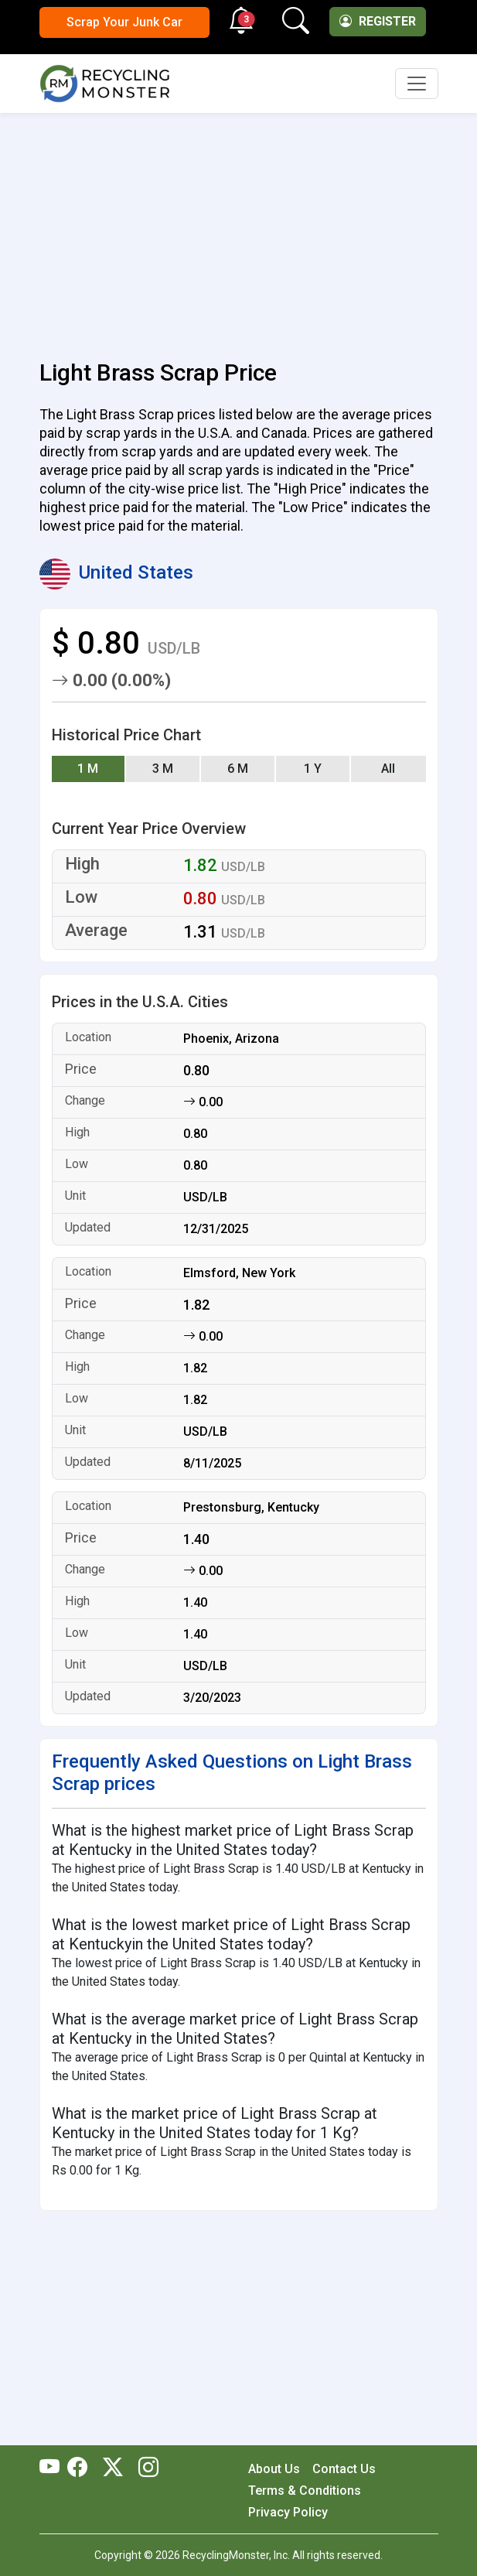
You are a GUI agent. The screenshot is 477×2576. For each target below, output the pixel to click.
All (388, 768)
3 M (162, 768)
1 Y (313, 768)
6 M (237, 768)
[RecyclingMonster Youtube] (53, 2468)
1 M (87, 768)
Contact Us (344, 2469)
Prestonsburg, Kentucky (251, 1507)
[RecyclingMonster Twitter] (113, 2468)
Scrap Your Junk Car (124, 22)
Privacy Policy (288, 2512)
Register (377, 21)
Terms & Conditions (304, 2490)
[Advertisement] (238, 227)
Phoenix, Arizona (231, 1038)
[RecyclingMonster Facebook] (81, 2468)
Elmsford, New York (239, 1273)
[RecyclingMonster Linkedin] (144, 2468)
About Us (274, 2469)
